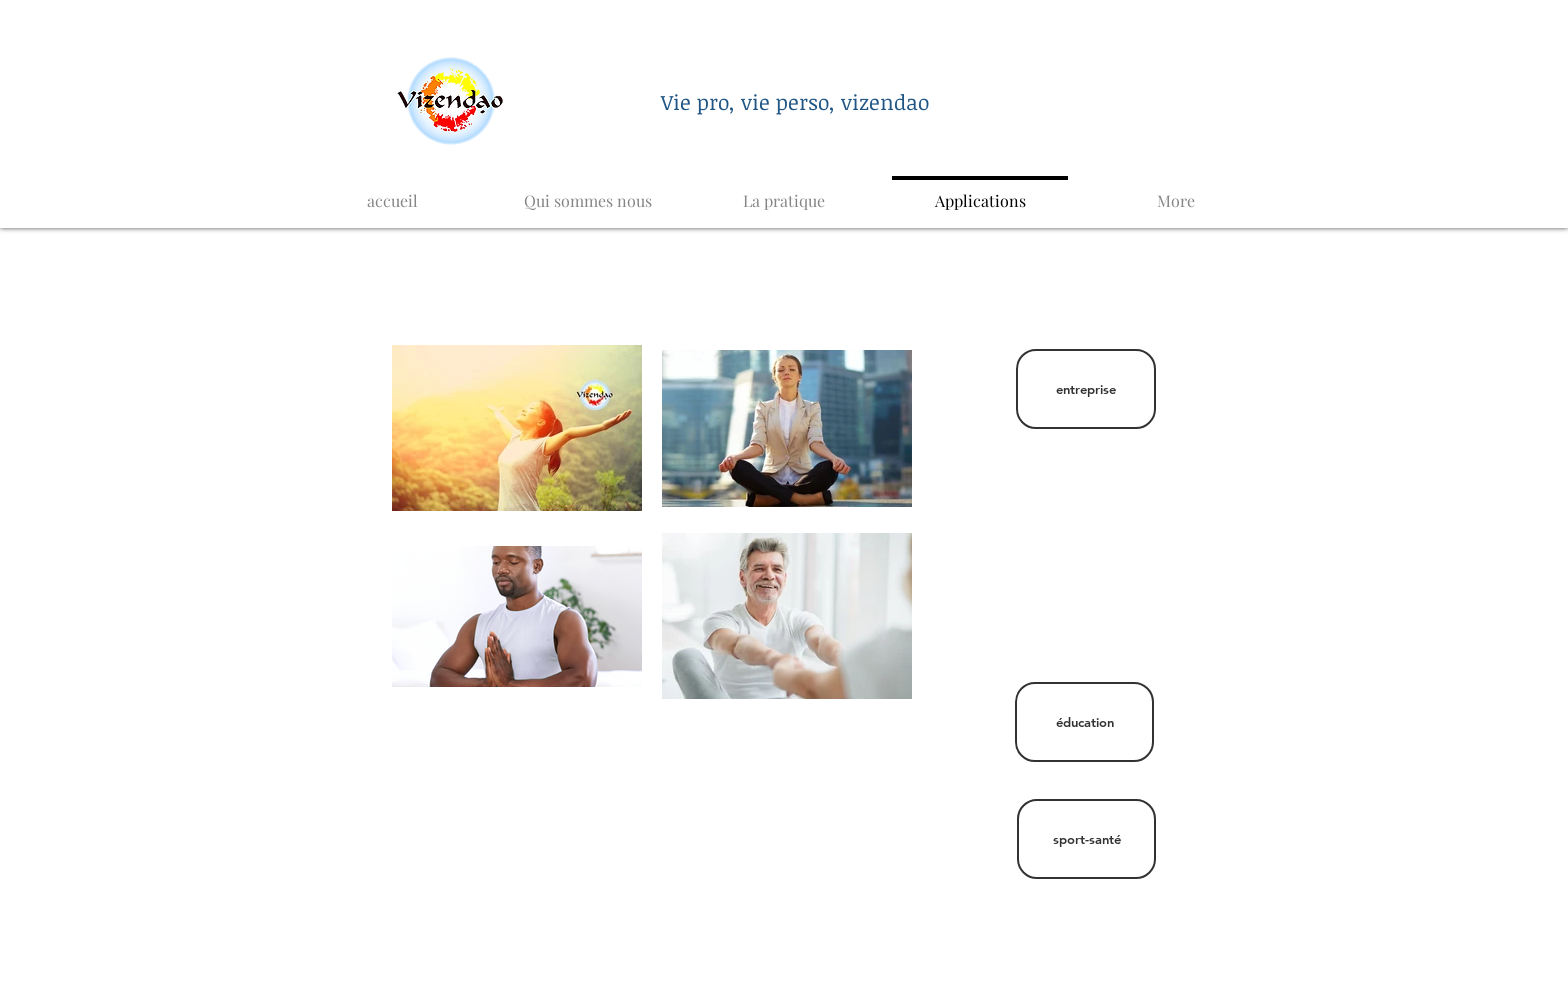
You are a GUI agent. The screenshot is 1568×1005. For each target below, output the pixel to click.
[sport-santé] (1086, 839)
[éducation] (1084, 722)
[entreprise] (1086, 389)
